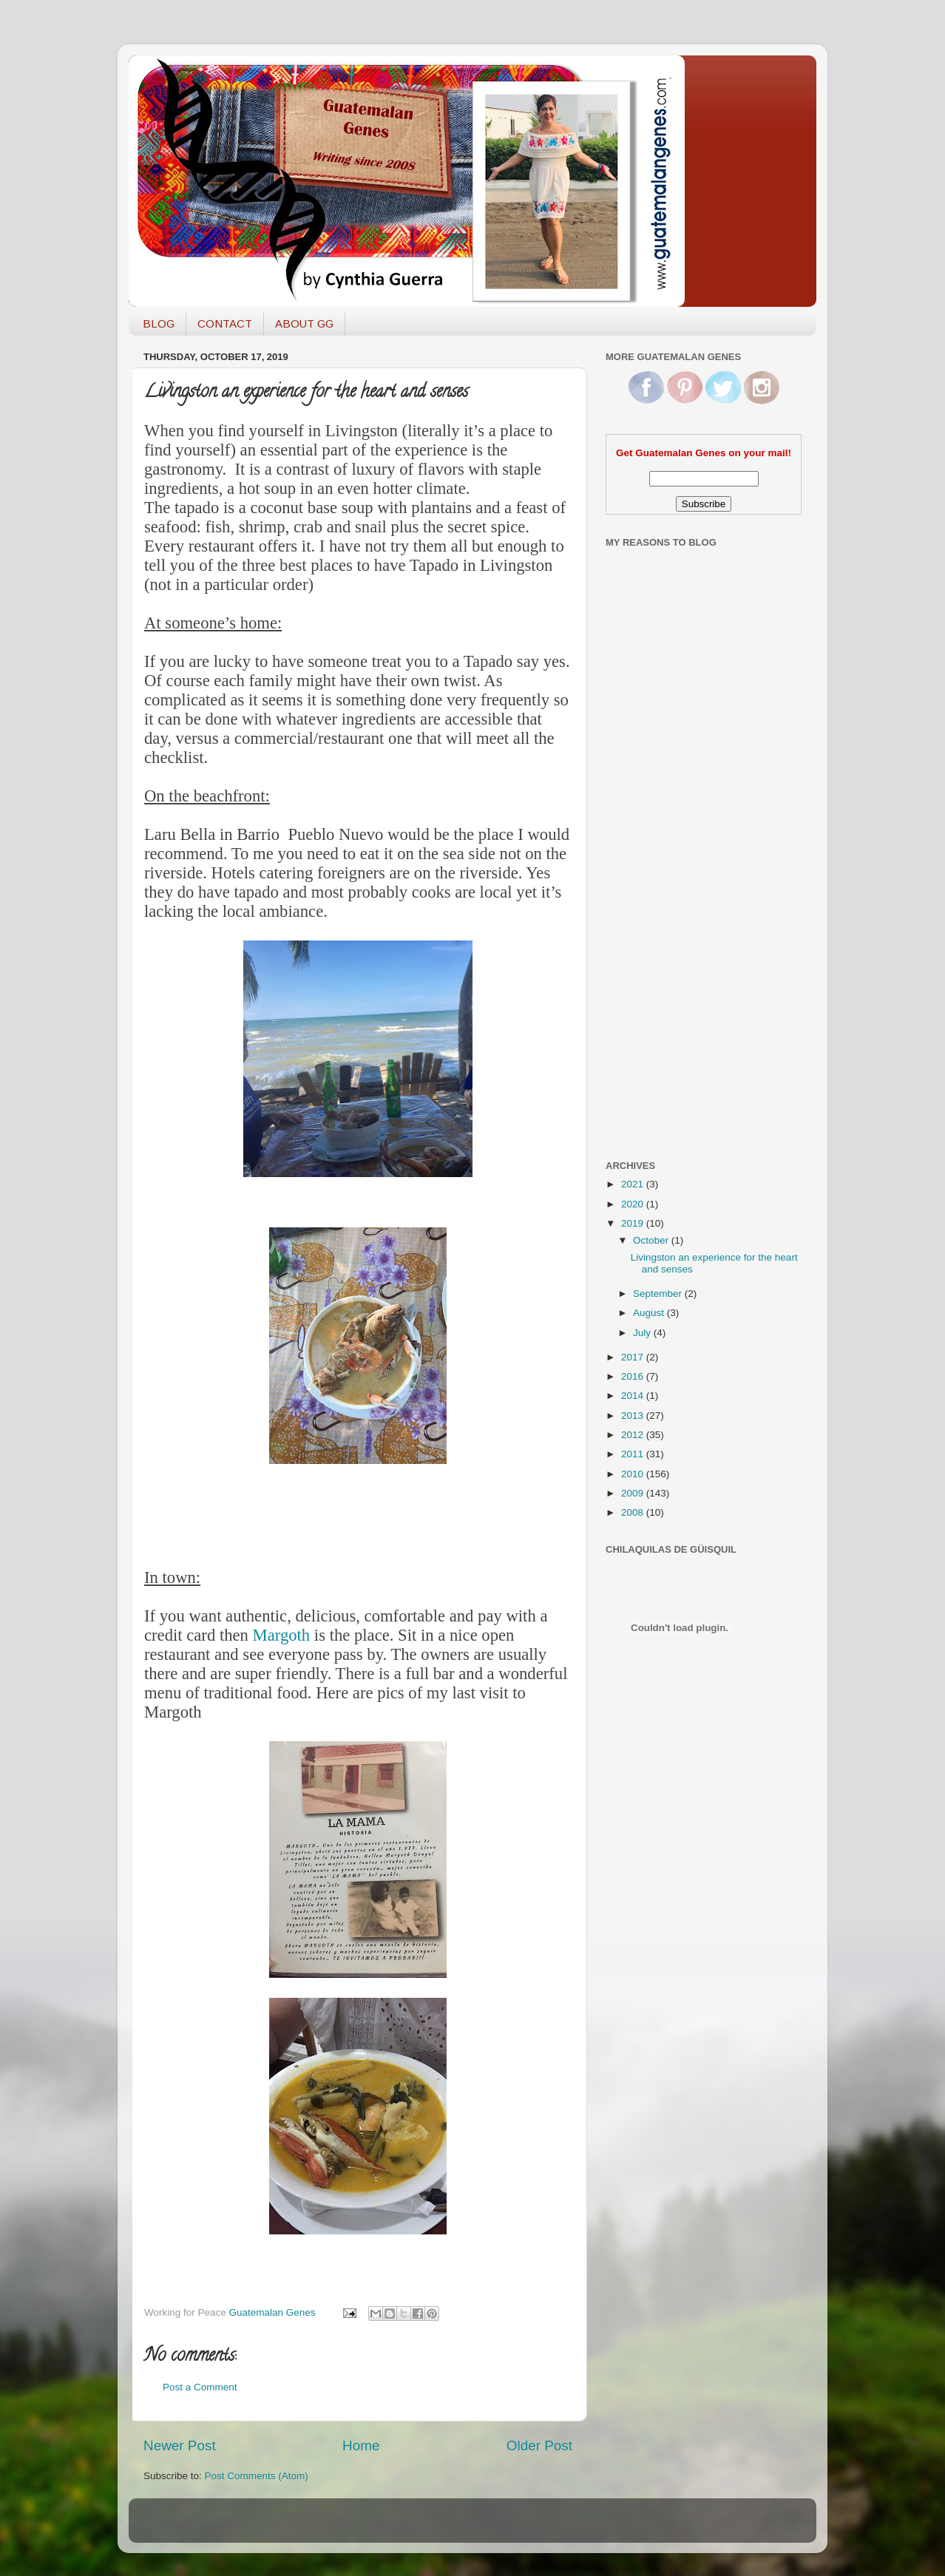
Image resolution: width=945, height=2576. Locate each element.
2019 (633, 1223)
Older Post (539, 2445)
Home (360, 2445)
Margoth (282, 1635)
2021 (633, 1184)
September (659, 1293)
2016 (633, 1376)
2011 (633, 1454)
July (643, 1332)
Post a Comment (200, 2387)
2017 (633, 1357)
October (652, 1240)
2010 (633, 1473)
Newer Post (179, 2445)
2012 (633, 1434)
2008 (633, 1512)
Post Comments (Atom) (256, 2475)
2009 (633, 1493)
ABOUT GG (304, 323)
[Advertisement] (665, 911)
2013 (633, 1415)
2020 (633, 1204)
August (650, 1312)
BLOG (159, 323)
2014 (633, 1395)
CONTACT (224, 323)
